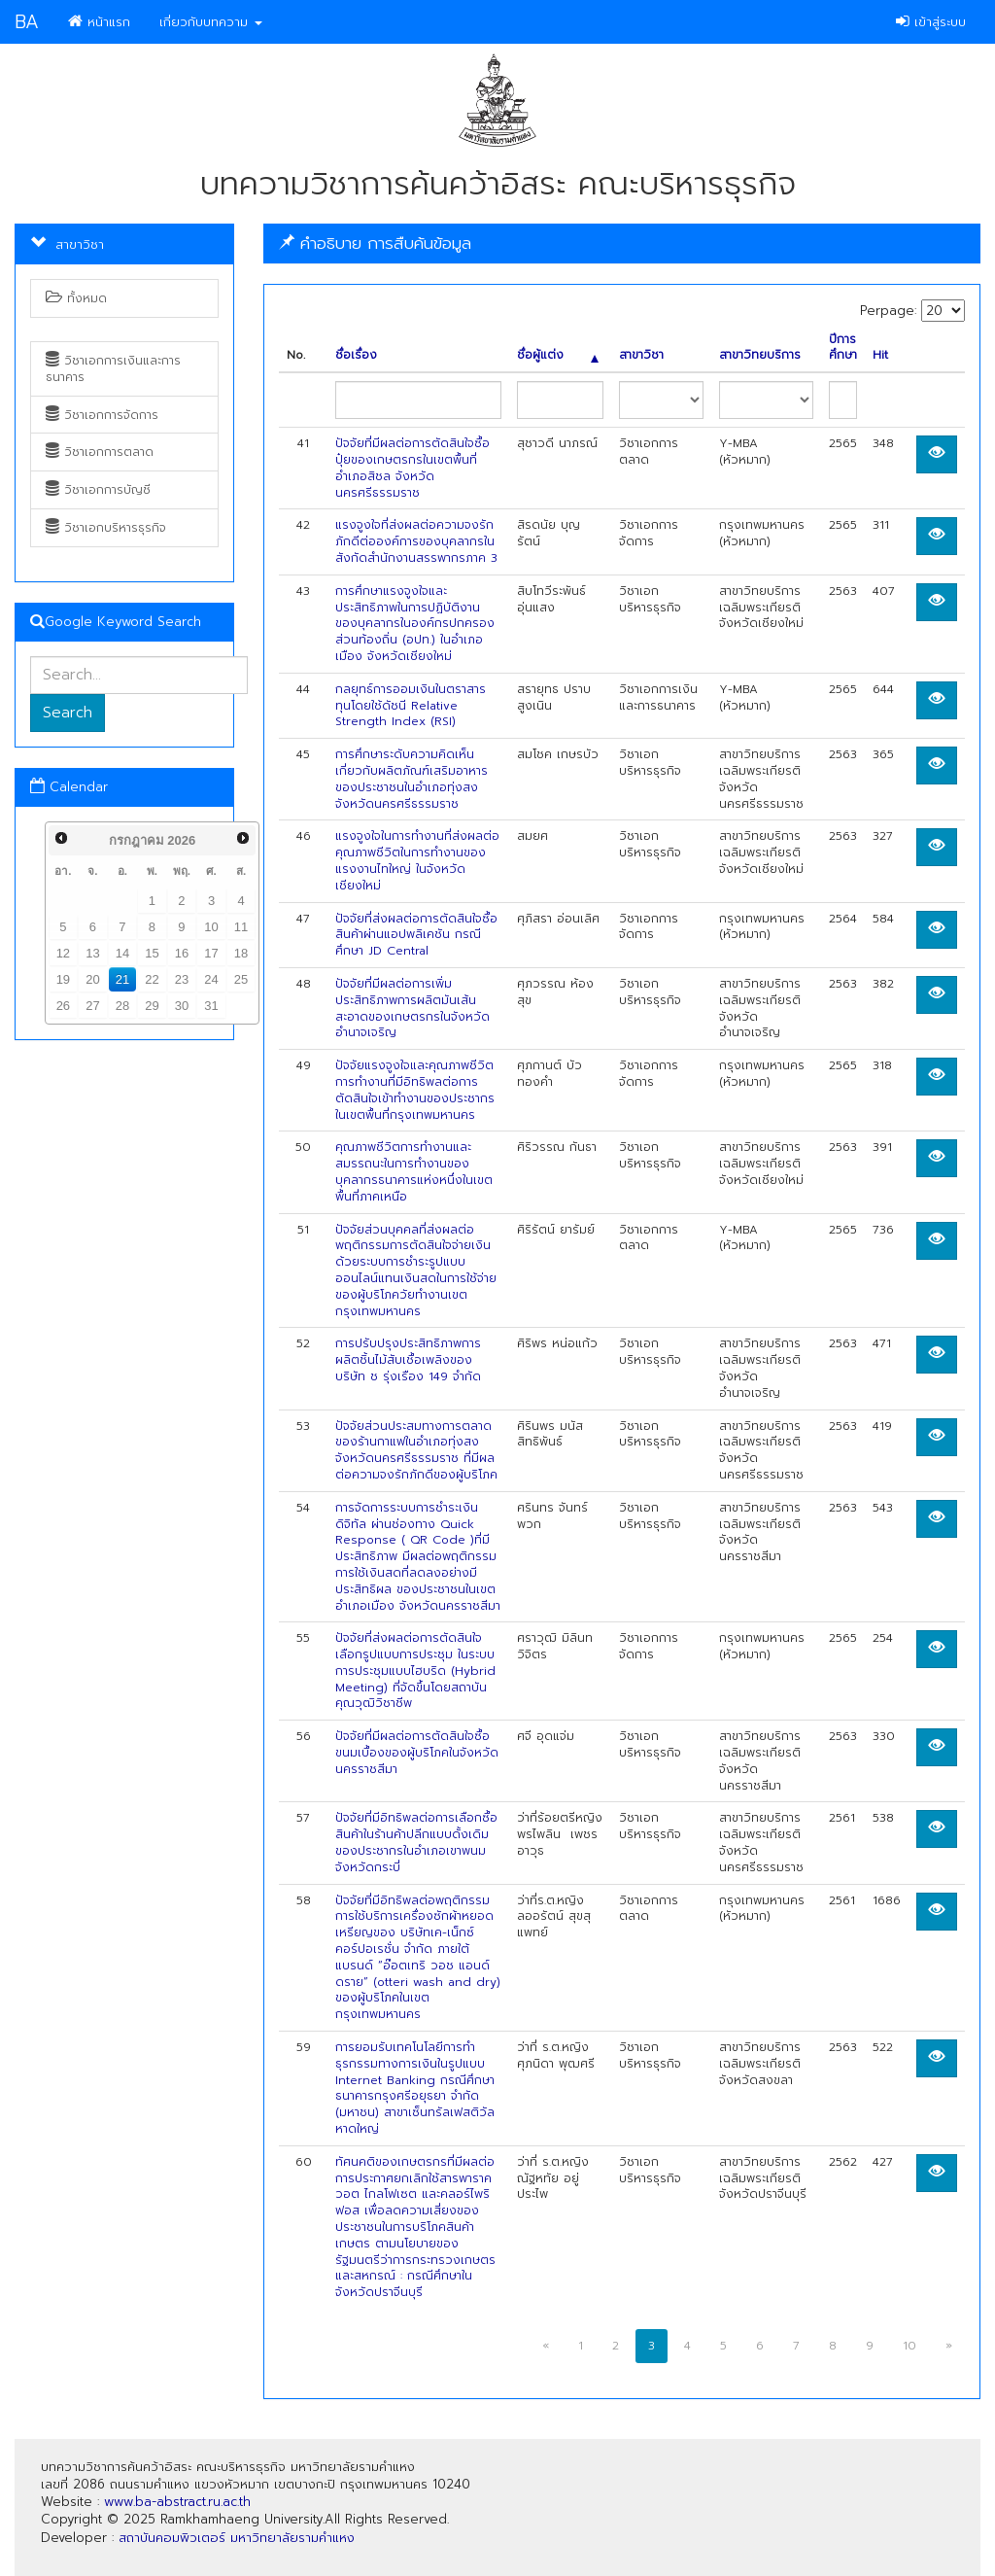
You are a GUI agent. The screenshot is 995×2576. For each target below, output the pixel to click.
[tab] (621, 243)
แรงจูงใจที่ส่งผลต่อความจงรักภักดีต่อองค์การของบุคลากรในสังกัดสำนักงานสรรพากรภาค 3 (416, 541)
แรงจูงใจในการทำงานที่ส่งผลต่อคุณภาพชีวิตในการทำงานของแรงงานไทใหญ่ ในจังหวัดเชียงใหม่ (417, 860)
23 (182, 979)
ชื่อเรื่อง (356, 355)
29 (151, 1005)
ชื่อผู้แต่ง (558, 355)
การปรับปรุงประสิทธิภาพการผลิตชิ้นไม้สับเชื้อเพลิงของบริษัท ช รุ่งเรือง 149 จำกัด (408, 1360)
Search (67, 712)
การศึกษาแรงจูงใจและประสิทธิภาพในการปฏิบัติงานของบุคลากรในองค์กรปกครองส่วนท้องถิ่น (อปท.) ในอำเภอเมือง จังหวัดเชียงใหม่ (415, 623)
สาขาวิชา (641, 355)
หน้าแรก (99, 22)
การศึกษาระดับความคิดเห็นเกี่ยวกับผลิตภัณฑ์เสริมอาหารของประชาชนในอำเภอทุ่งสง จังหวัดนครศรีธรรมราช (411, 779)
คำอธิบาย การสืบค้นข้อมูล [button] (375, 243)
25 (241, 979)
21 (122, 979)
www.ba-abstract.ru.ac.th (177, 2501)
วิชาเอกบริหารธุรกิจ (106, 528)
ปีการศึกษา (843, 348)
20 (92, 979)
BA (27, 22)
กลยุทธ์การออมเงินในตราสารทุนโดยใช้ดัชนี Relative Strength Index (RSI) (410, 705)
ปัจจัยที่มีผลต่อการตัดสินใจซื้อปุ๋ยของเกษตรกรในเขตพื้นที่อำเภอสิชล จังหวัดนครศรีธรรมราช (412, 468)
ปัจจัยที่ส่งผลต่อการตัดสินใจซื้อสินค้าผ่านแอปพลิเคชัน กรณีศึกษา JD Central (416, 935)
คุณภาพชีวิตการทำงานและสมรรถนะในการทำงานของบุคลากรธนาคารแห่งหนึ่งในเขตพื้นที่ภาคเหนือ (414, 1171)
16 (182, 953)
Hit (880, 355)
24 (211, 979)
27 (92, 1005)
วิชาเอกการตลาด (100, 452)
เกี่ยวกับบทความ (210, 22)
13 (92, 953)
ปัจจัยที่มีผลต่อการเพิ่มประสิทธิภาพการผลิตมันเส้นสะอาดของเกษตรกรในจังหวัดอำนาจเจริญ (412, 1008)
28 (122, 1005)
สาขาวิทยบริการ (760, 355)
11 (241, 927)
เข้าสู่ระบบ (931, 22)
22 (151, 979)
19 (63, 979)
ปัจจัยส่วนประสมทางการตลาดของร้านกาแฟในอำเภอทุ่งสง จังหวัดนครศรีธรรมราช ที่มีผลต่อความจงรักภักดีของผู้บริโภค (416, 1450)
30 (182, 1005)
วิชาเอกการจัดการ (102, 415)
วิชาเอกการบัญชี (98, 490)
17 (211, 953)
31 (211, 1005)
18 (241, 953)
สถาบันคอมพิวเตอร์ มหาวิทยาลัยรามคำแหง (237, 2537)
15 (151, 953)
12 (63, 953)
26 (63, 1005)
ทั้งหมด (76, 298)
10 (211, 927)
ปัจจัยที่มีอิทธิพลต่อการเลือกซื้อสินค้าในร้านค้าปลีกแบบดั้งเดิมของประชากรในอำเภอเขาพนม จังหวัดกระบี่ (416, 1842)
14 (122, 953)
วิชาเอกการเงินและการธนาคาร (113, 369)
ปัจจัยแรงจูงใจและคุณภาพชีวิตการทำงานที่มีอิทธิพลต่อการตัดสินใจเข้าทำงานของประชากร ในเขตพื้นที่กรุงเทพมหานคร (415, 1090)
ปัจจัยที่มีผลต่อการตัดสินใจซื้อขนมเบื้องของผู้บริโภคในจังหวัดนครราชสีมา (416, 1752)
